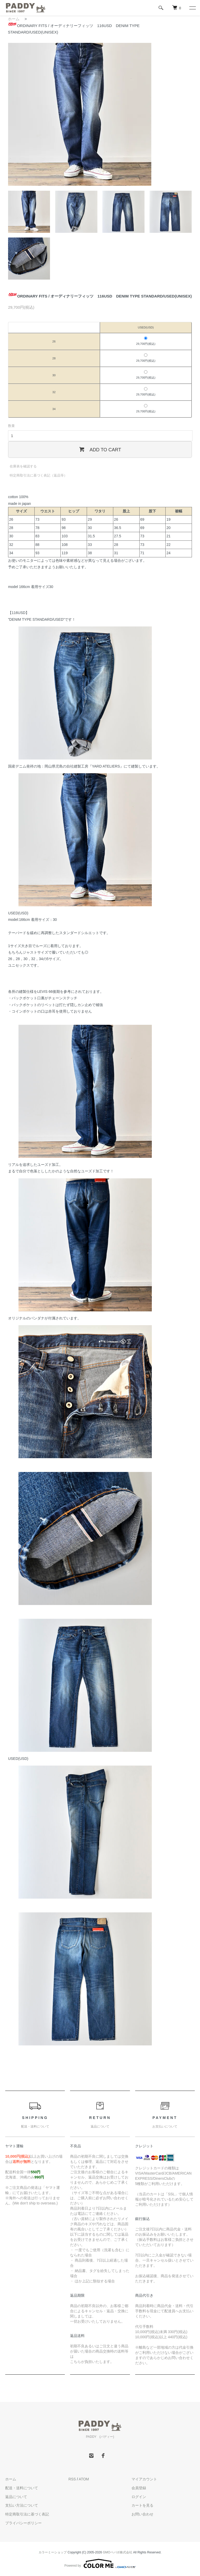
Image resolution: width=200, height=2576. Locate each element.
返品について (16, 2497)
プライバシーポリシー (23, 2523)
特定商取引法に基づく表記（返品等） (38, 475)
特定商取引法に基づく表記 (27, 2514)
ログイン (139, 2497)
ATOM (84, 2479)
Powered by (99, 2563)
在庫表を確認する (23, 466)
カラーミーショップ (53, 2552)
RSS (72, 2479)
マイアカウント (144, 2479)
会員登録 (139, 2488)
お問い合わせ (142, 2514)
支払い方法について (21, 2505)
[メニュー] (192, 8)
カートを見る (142, 2505)
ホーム (14, 19)
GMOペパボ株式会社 (117, 2552)
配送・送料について (21, 2488)
